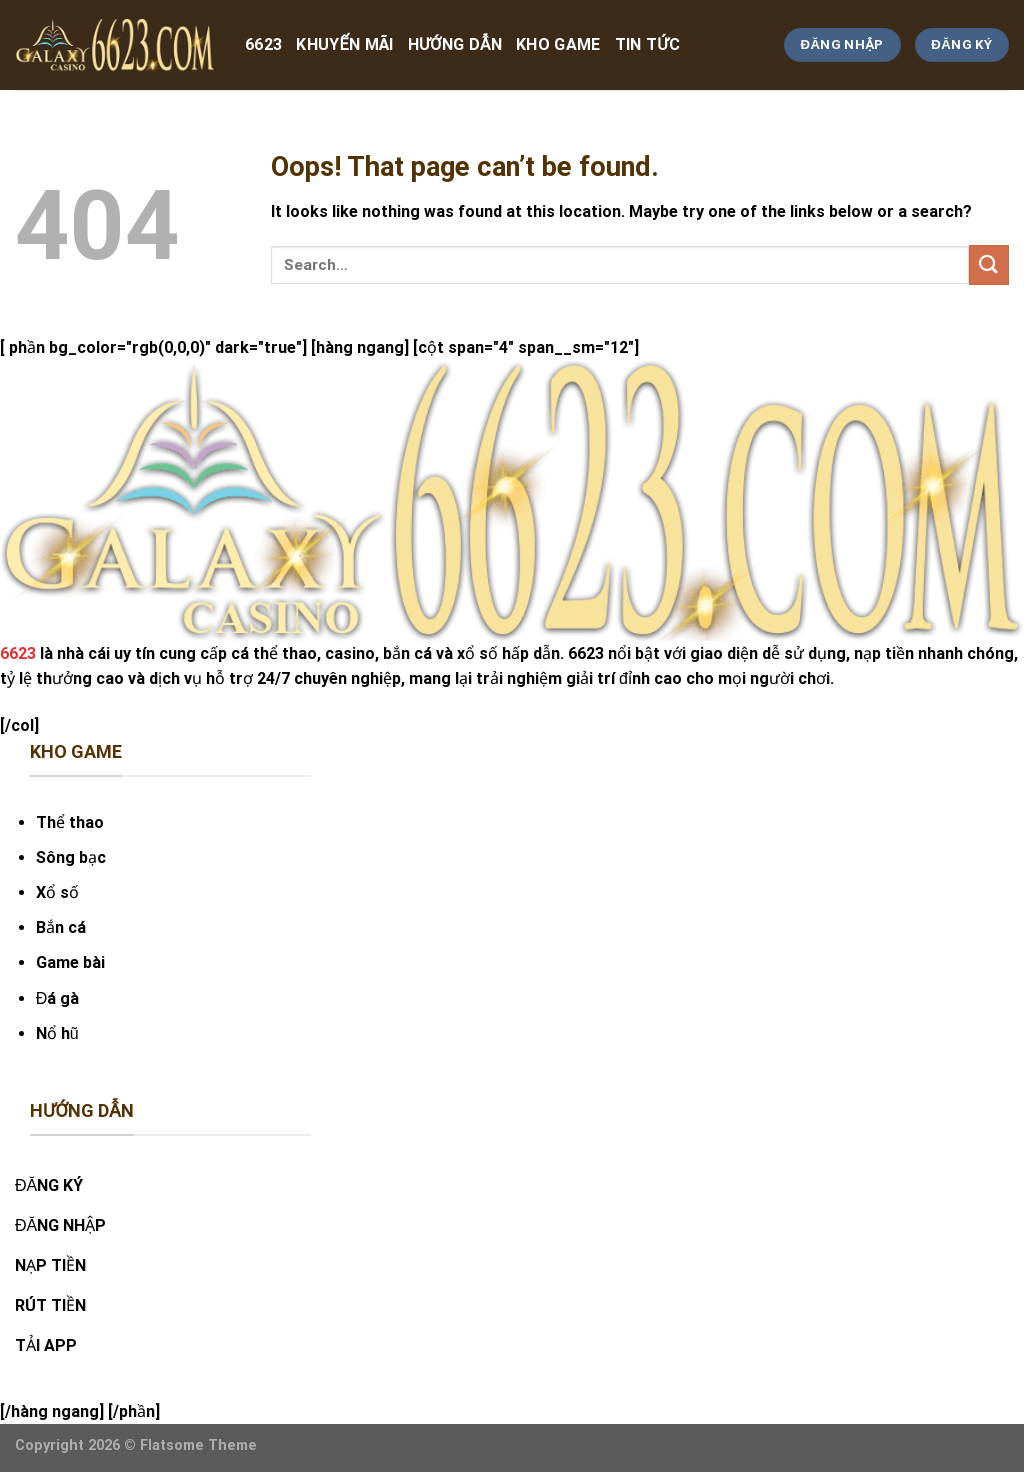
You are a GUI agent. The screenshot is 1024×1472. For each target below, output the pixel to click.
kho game (558, 44)
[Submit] (989, 264)
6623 (263, 44)
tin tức (647, 44)
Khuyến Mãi (344, 44)
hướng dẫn (455, 44)
